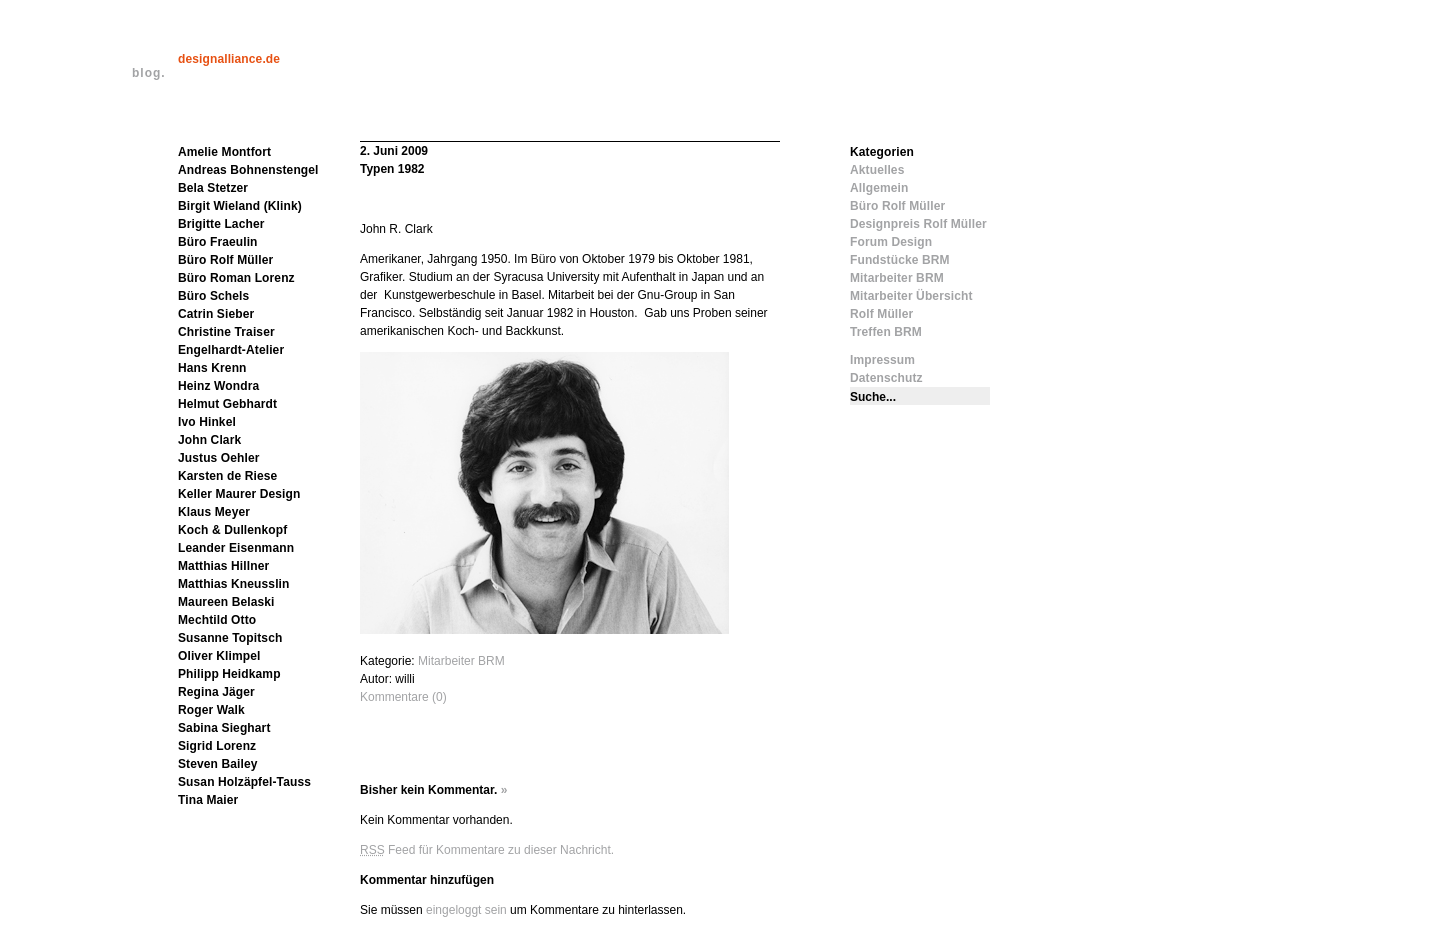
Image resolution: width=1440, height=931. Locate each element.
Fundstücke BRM (900, 260)
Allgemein (879, 188)
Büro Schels (213, 296)
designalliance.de (229, 59)
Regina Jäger (216, 692)
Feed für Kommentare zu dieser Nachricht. (487, 850)
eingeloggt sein (466, 910)
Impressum (882, 360)
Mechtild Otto (217, 620)
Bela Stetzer (213, 188)
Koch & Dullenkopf (232, 530)
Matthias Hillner (223, 566)
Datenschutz (886, 378)
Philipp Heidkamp (229, 674)
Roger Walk (211, 710)
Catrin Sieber (216, 314)
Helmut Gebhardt (227, 404)
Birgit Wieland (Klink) (240, 206)
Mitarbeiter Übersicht (911, 296)
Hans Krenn (212, 368)
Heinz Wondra (218, 386)
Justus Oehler (219, 458)
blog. (149, 73)
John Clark (209, 440)
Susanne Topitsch (230, 638)
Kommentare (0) (403, 697)
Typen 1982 (392, 169)
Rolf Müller (881, 314)
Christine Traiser (226, 332)
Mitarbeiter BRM (461, 661)
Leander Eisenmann (236, 548)
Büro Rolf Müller (225, 260)
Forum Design (891, 242)
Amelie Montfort (224, 152)
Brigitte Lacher (221, 224)
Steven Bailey (218, 764)
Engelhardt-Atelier (231, 350)
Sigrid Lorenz (217, 746)
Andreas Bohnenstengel (248, 170)
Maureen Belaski (226, 602)
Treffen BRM (886, 332)
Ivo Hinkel (207, 422)
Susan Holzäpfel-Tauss (244, 782)
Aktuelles (877, 170)
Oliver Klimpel (219, 656)
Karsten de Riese (227, 476)
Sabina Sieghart (224, 728)
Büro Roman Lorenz (236, 278)
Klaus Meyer (214, 512)
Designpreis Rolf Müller (918, 224)
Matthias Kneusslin (234, 584)
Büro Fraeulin (218, 242)
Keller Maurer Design (239, 494)
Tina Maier (208, 800)
